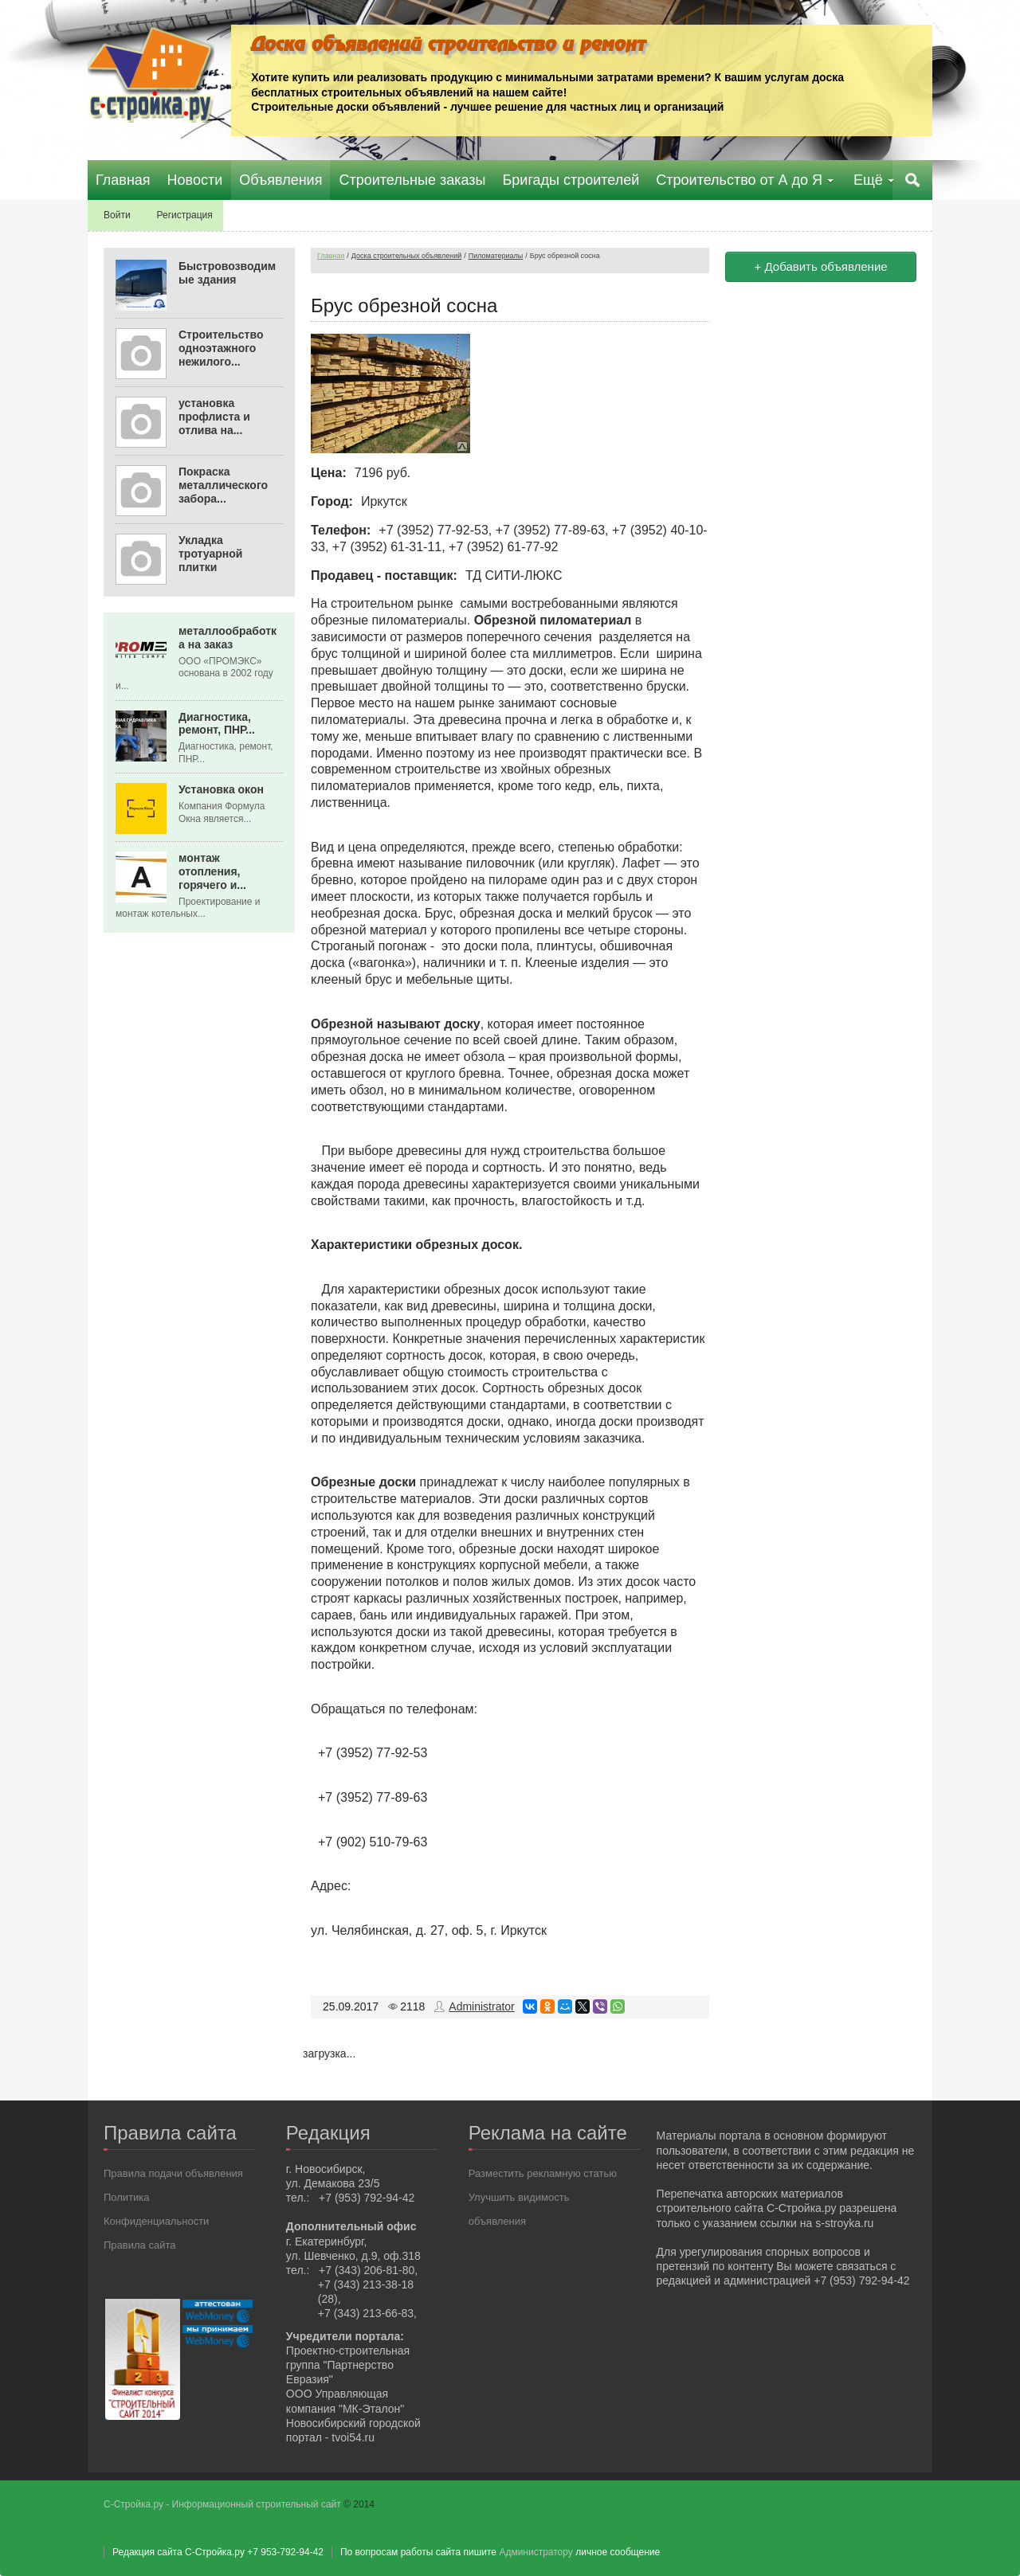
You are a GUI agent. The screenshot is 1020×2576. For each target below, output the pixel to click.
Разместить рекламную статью (543, 2173)
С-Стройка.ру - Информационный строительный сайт (223, 2504)
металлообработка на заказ (227, 637)
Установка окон (221, 789)
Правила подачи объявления (173, 2173)
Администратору (535, 2552)
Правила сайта (139, 2244)
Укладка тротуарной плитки (210, 554)
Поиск (912, 180)
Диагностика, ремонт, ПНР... (216, 723)
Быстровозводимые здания (227, 273)
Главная (330, 256)
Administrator (481, 2006)
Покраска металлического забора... (223, 485)
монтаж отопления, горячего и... (212, 871)
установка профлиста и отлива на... (214, 417)
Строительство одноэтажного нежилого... (220, 348)
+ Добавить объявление (821, 266)
